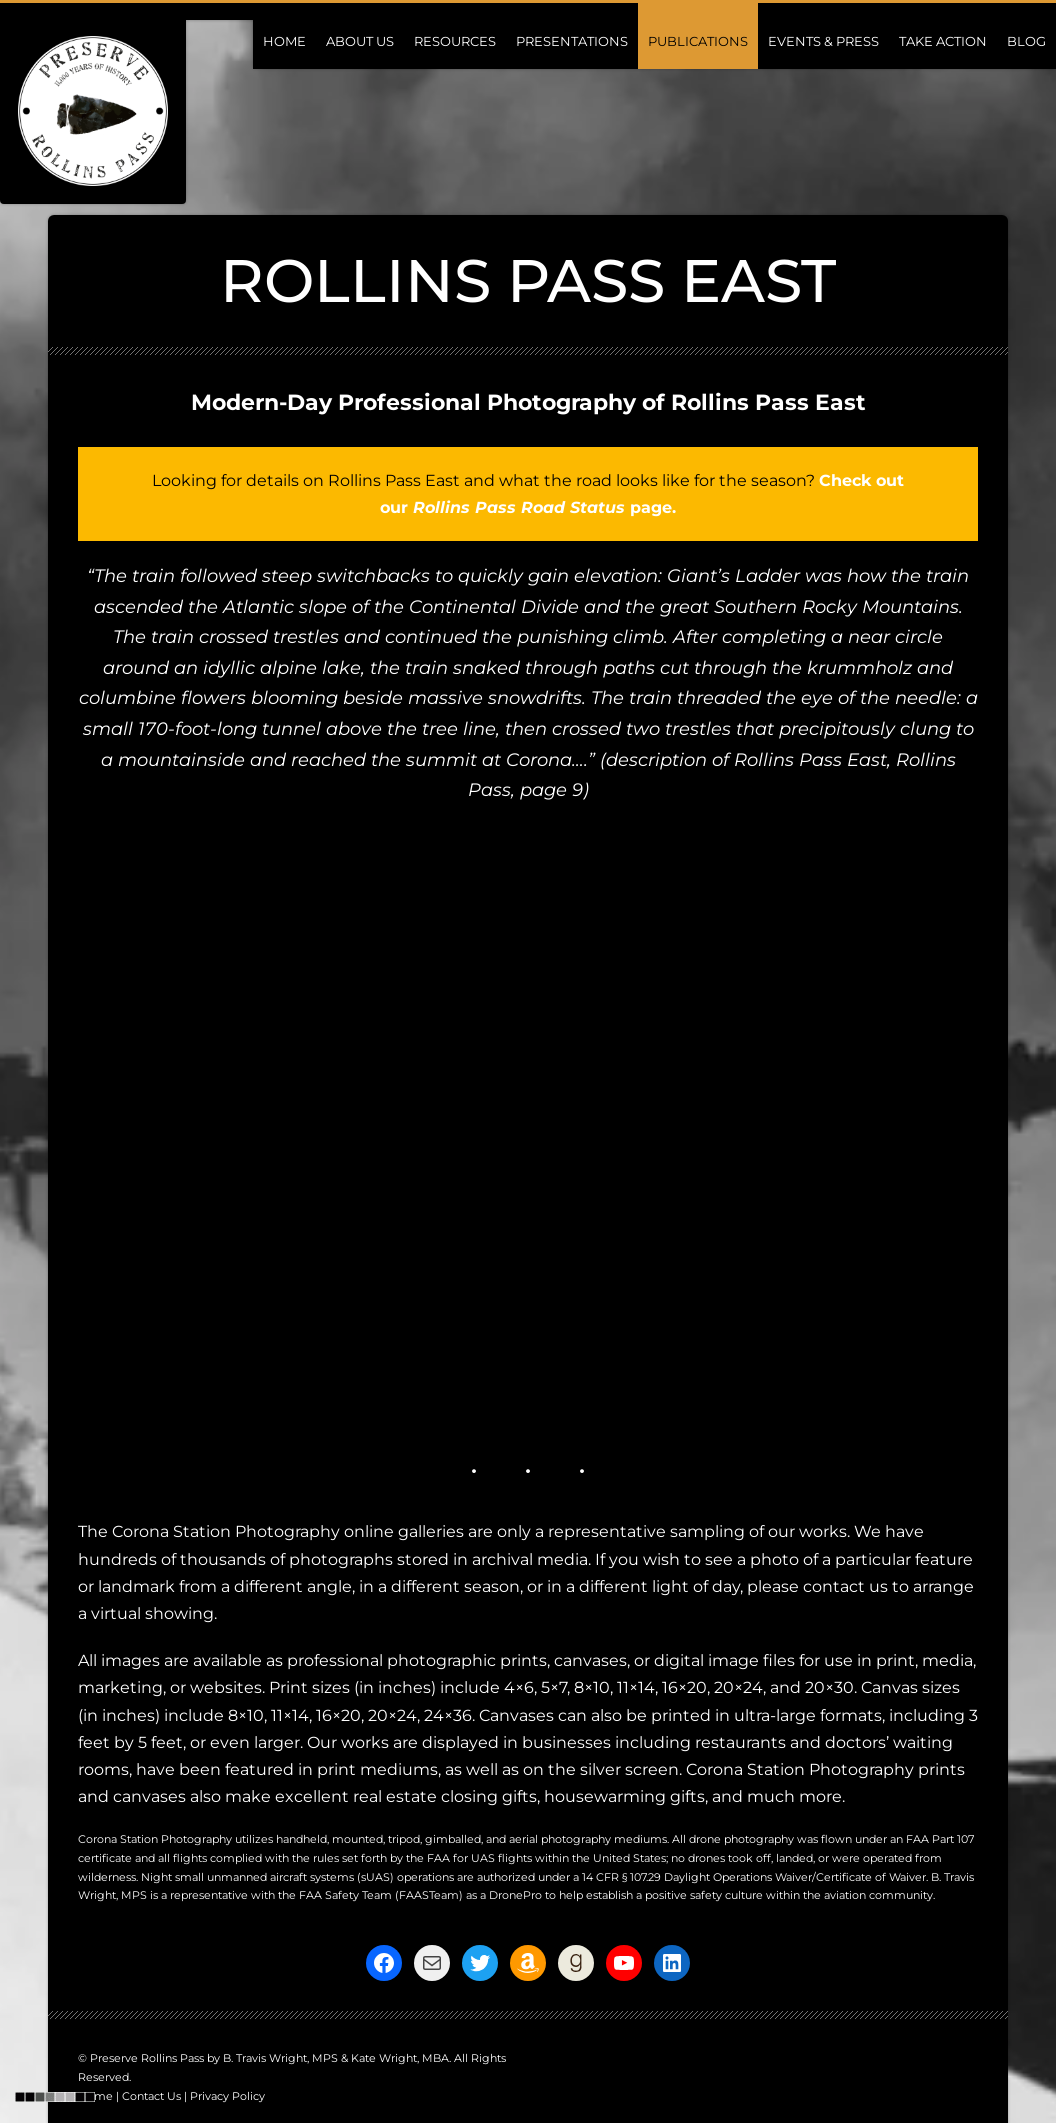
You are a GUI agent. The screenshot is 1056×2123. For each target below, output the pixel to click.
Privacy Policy (227, 2096)
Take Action (943, 41)
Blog (1026, 41)
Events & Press (823, 41)
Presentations (572, 41)
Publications (698, 41)
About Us (360, 41)
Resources (455, 41)
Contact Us (151, 2096)
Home (284, 41)
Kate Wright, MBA (400, 2058)
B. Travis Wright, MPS (280, 2058)
